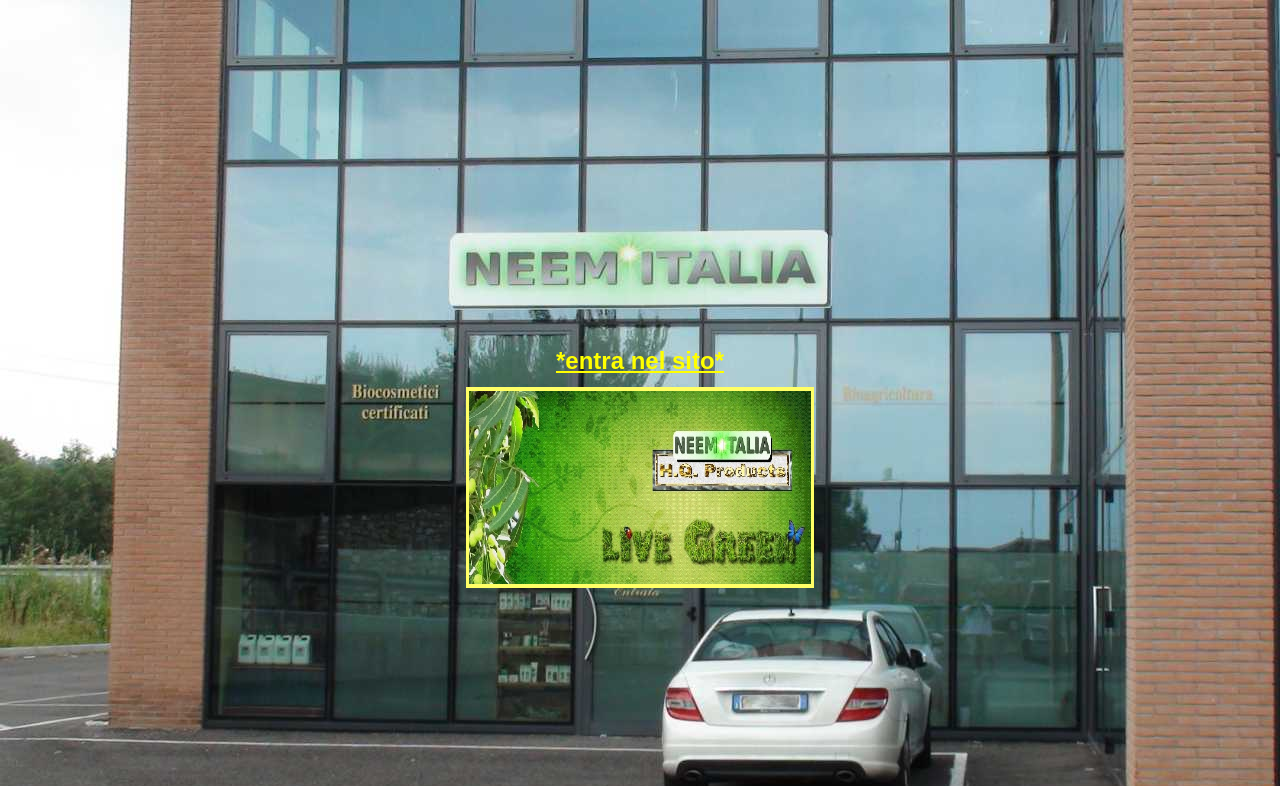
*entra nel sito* (640, 360)
